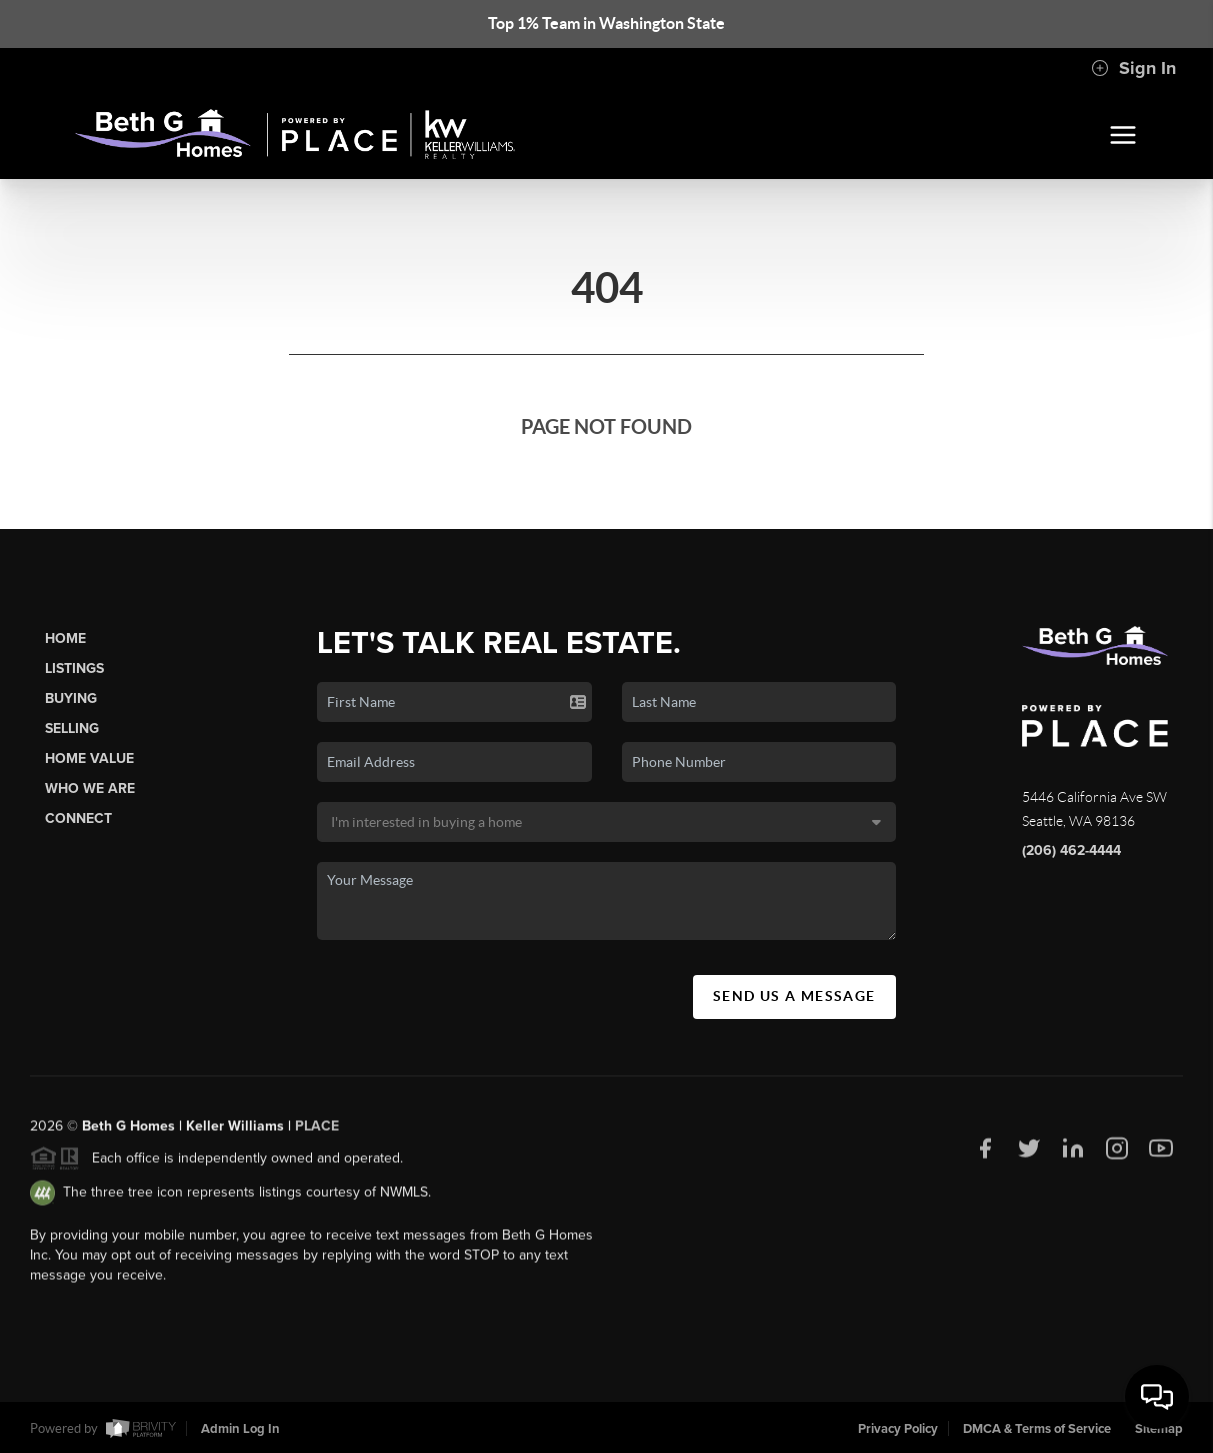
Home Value (89, 758)
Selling (72, 728)
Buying (71, 698)
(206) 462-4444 (1071, 850)
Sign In (1133, 68)
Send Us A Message (794, 996)
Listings (74, 668)
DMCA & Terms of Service (1037, 1429)
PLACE (317, 1131)
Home (65, 638)
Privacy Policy (898, 1429)
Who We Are (90, 788)
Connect (78, 818)
